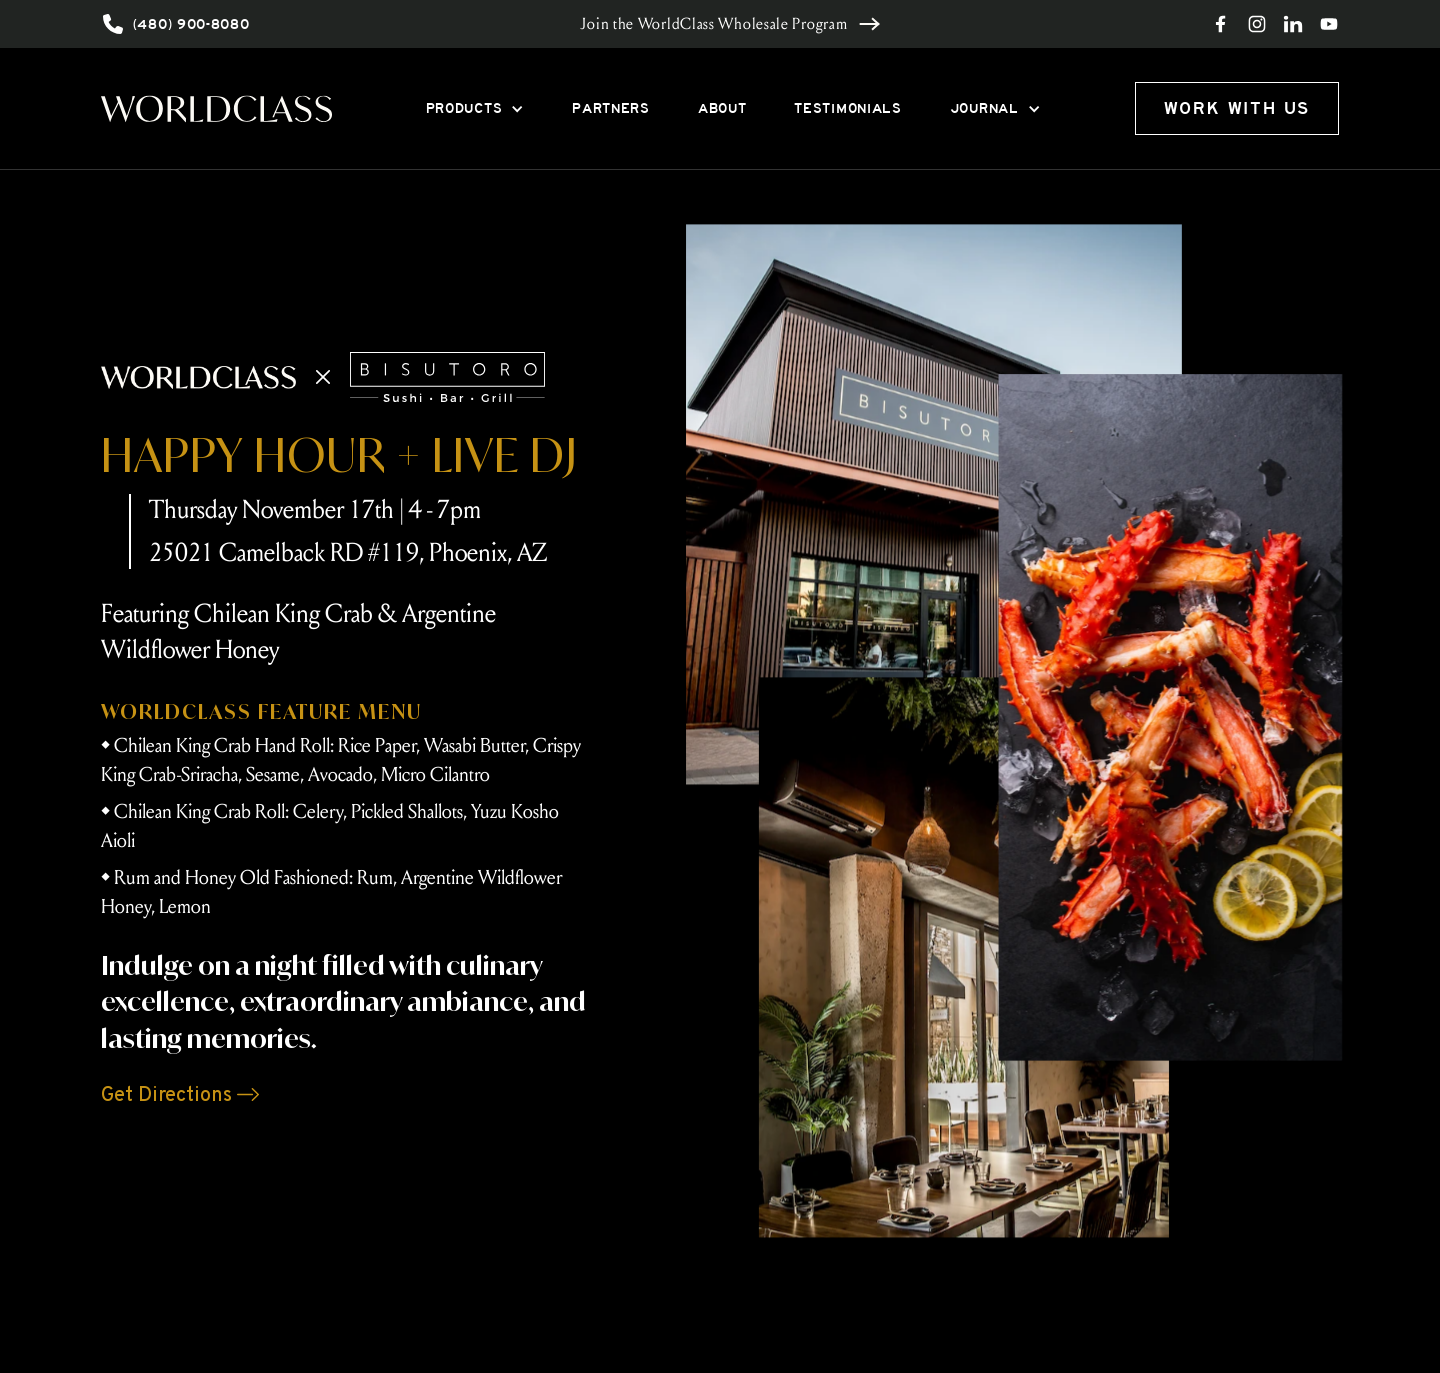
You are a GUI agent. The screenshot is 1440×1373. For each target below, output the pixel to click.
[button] (475, 108)
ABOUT (722, 108)
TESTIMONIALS (847, 108)
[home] (216, 108)
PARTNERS (611, 108)
